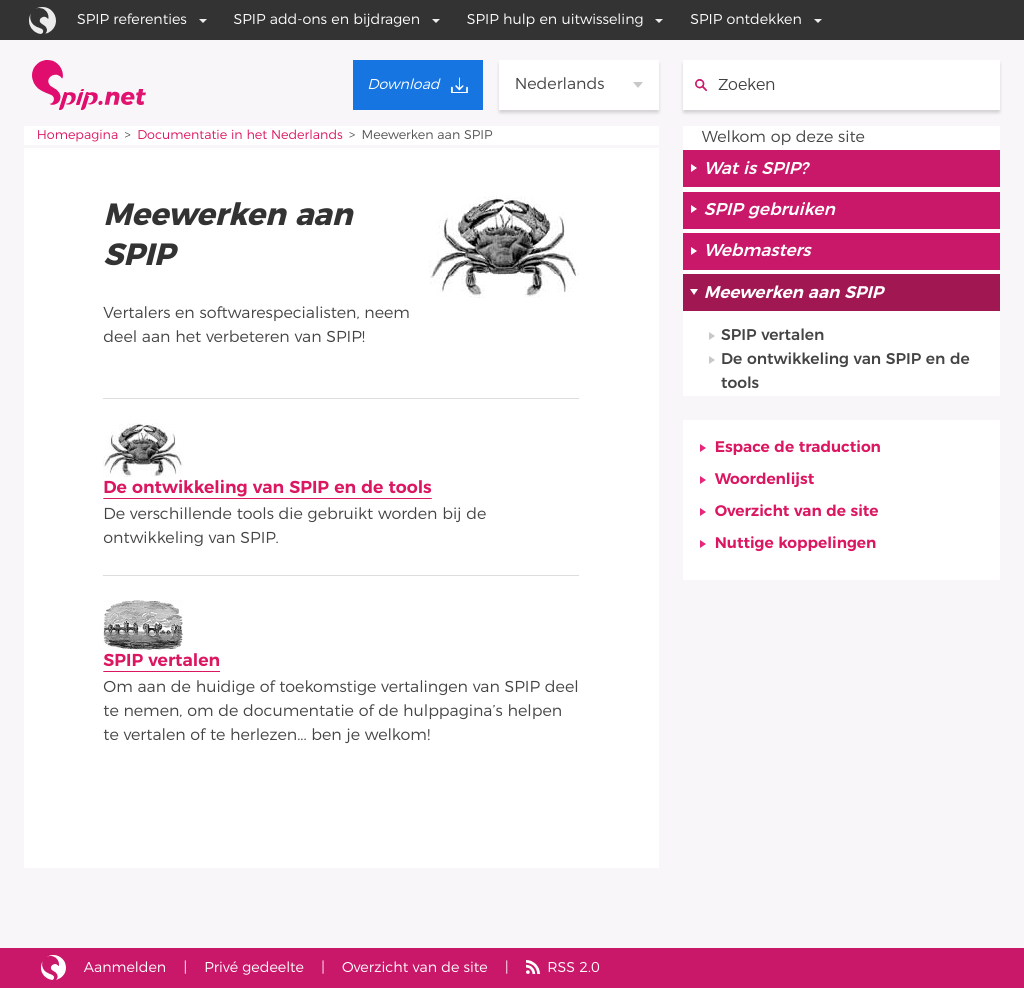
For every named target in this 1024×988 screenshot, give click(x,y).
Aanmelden (125, 967)
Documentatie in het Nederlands (240, 135)
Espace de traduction (798, 448)
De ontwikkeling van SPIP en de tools (267, 488)
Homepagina (77, 135)
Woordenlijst (765, 480)
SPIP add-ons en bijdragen (327, 19)
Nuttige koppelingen (796, 544)
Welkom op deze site (783, 138)
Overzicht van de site (797, 512)
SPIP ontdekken (746, 19)
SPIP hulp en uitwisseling (555, 19)
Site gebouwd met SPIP (53, 968)
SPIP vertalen (161, 661)
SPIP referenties (132, 19)
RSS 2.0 (573, 967)
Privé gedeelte (254, 967)
